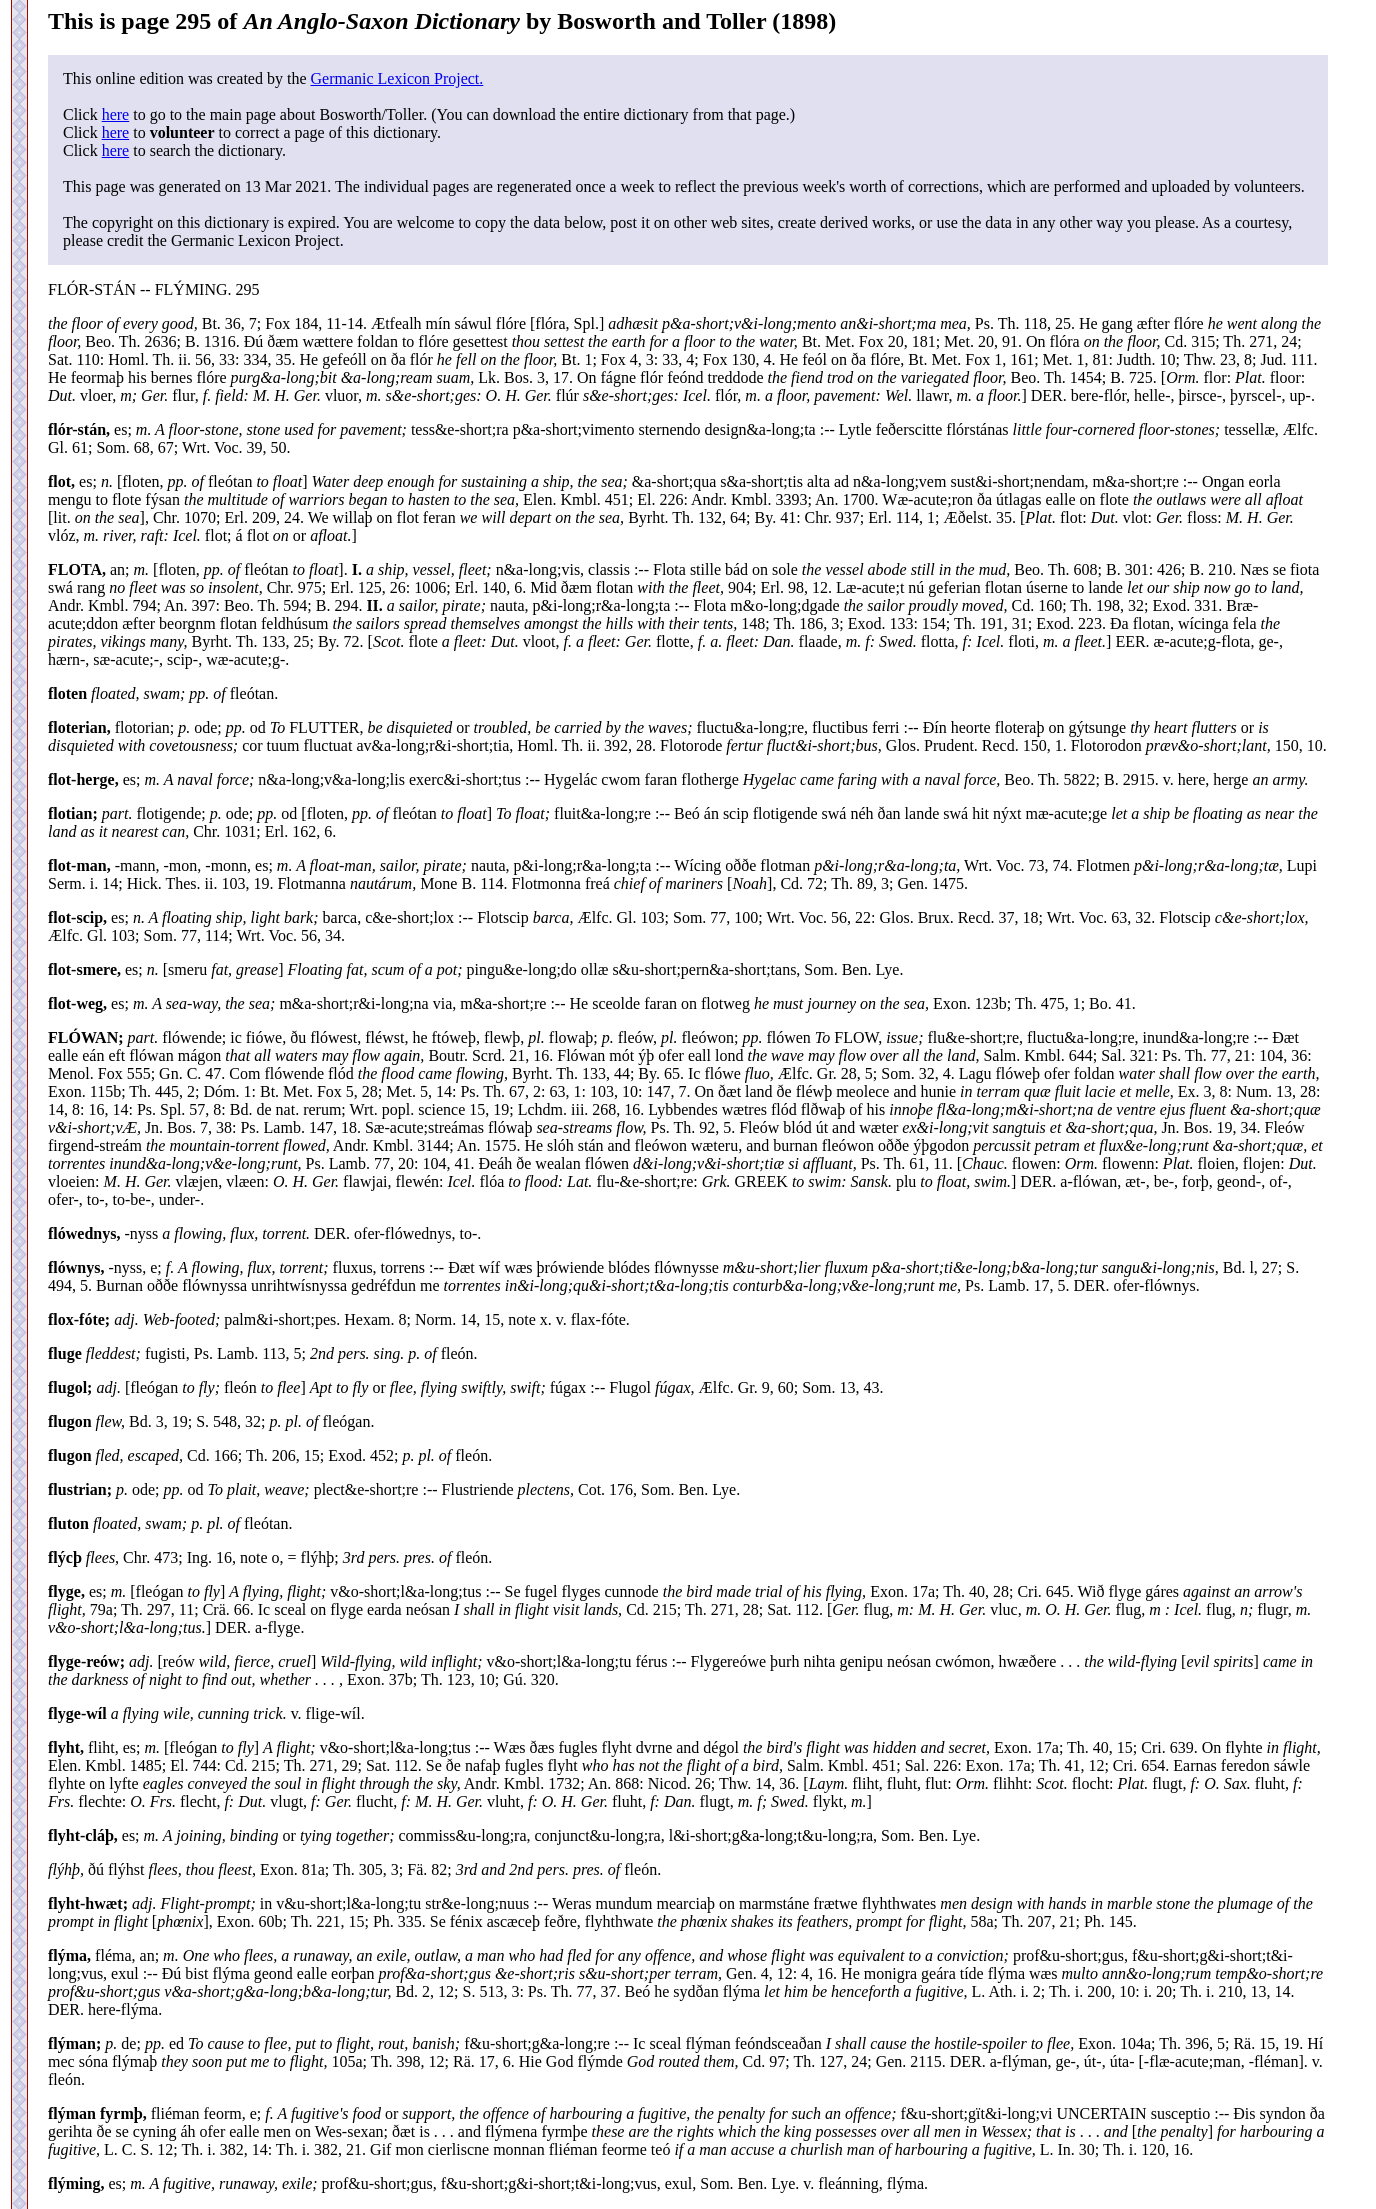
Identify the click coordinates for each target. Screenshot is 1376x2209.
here (116, 114)
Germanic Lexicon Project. (396, 78)
